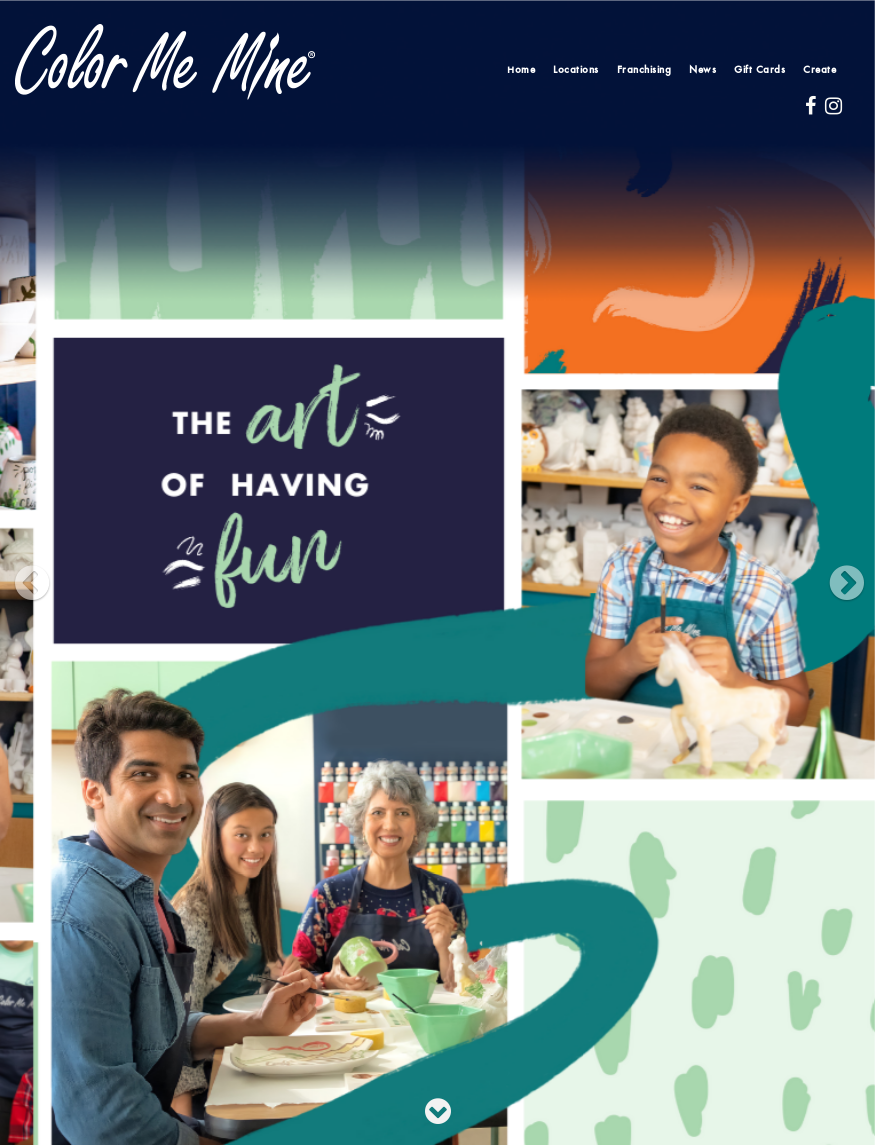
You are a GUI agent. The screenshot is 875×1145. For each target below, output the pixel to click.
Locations (576, 69)
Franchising (644, 69)
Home (521, 69)
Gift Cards (759, 69)
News (702, 69)
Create (819, 69)
